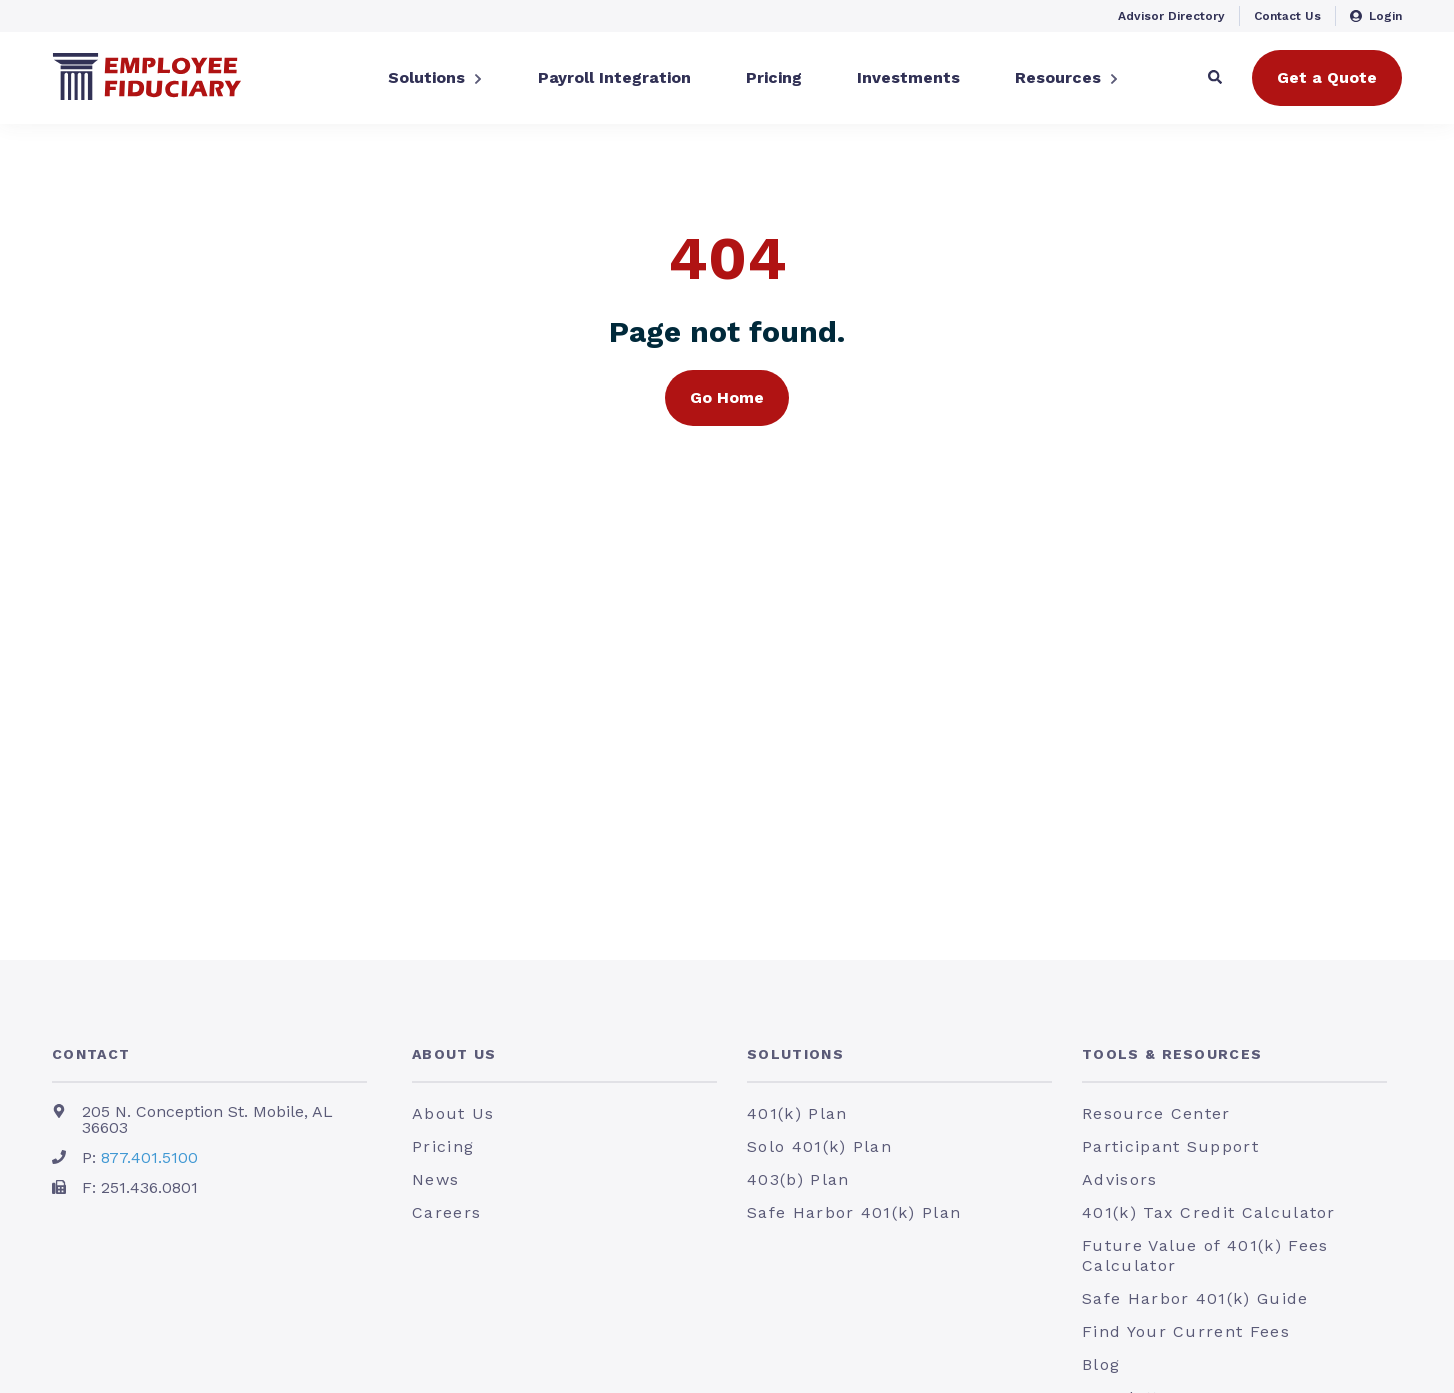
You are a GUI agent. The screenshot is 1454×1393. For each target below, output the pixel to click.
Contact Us (1287, 16)
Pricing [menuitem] (443, 1146)
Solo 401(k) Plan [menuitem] (819, 1146)
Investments (908, 77)
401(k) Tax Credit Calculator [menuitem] (1209, 1212)
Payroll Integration (614, 77)
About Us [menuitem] (454, 1054)
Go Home (727, 397)
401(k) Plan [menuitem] (797, 1113)
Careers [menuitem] (446, 1212)
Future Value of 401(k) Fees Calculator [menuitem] (1205, 1255)
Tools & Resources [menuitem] (1172, 1054)
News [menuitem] (435, 1179)
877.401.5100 (149, 1157)
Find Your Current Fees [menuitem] (1186, 1331)
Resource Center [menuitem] (1156, 1113)
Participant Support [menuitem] (1170, 1146)
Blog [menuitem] (1101, 1364)
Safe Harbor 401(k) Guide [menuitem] (1195, 1298)
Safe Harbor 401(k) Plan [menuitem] (854, 1212)
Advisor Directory (1171, 16)
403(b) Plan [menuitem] (798, 1179)
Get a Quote (1327, 77)
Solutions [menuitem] (795, 1054)
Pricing (774, 77)
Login (1376, 16)
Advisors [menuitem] (1120, 1179)
